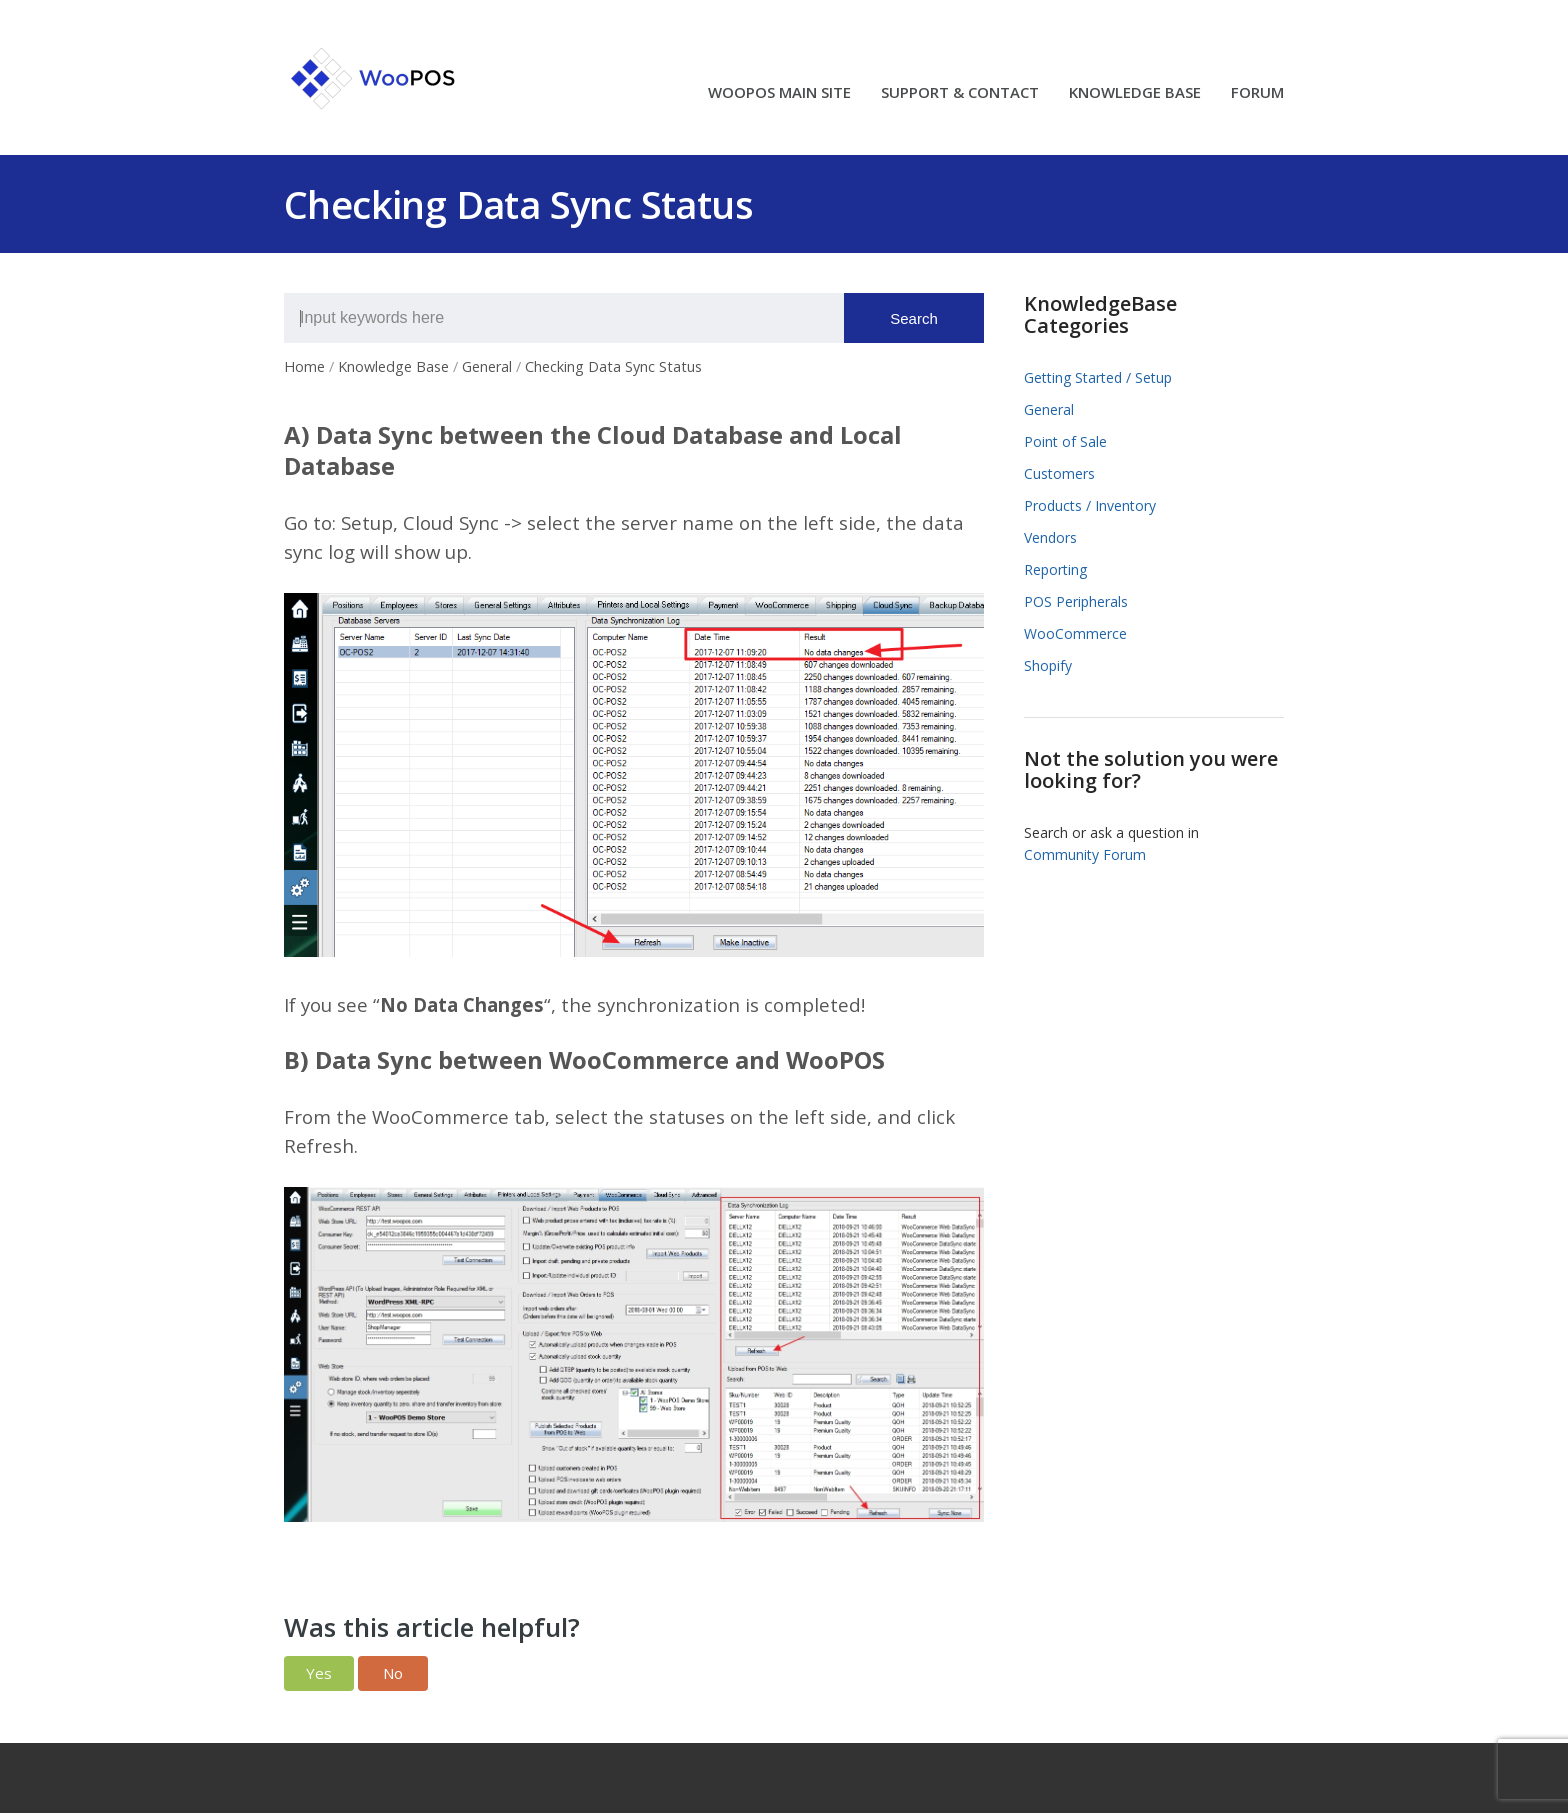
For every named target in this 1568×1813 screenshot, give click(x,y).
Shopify (1048, 665)
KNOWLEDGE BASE (1135, 93)
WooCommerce (1075, 633)
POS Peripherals (1076, 601)
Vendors (1050, 537)
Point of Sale (1065, 441)
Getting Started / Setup (1098, 377)
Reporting (1055, 569)
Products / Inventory (1090, 505)
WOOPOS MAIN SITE (779, 93)
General (1049, 409)
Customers (1059, 473)
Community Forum (1085, 854)
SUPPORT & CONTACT (960, 93)
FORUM (1257, 93)
